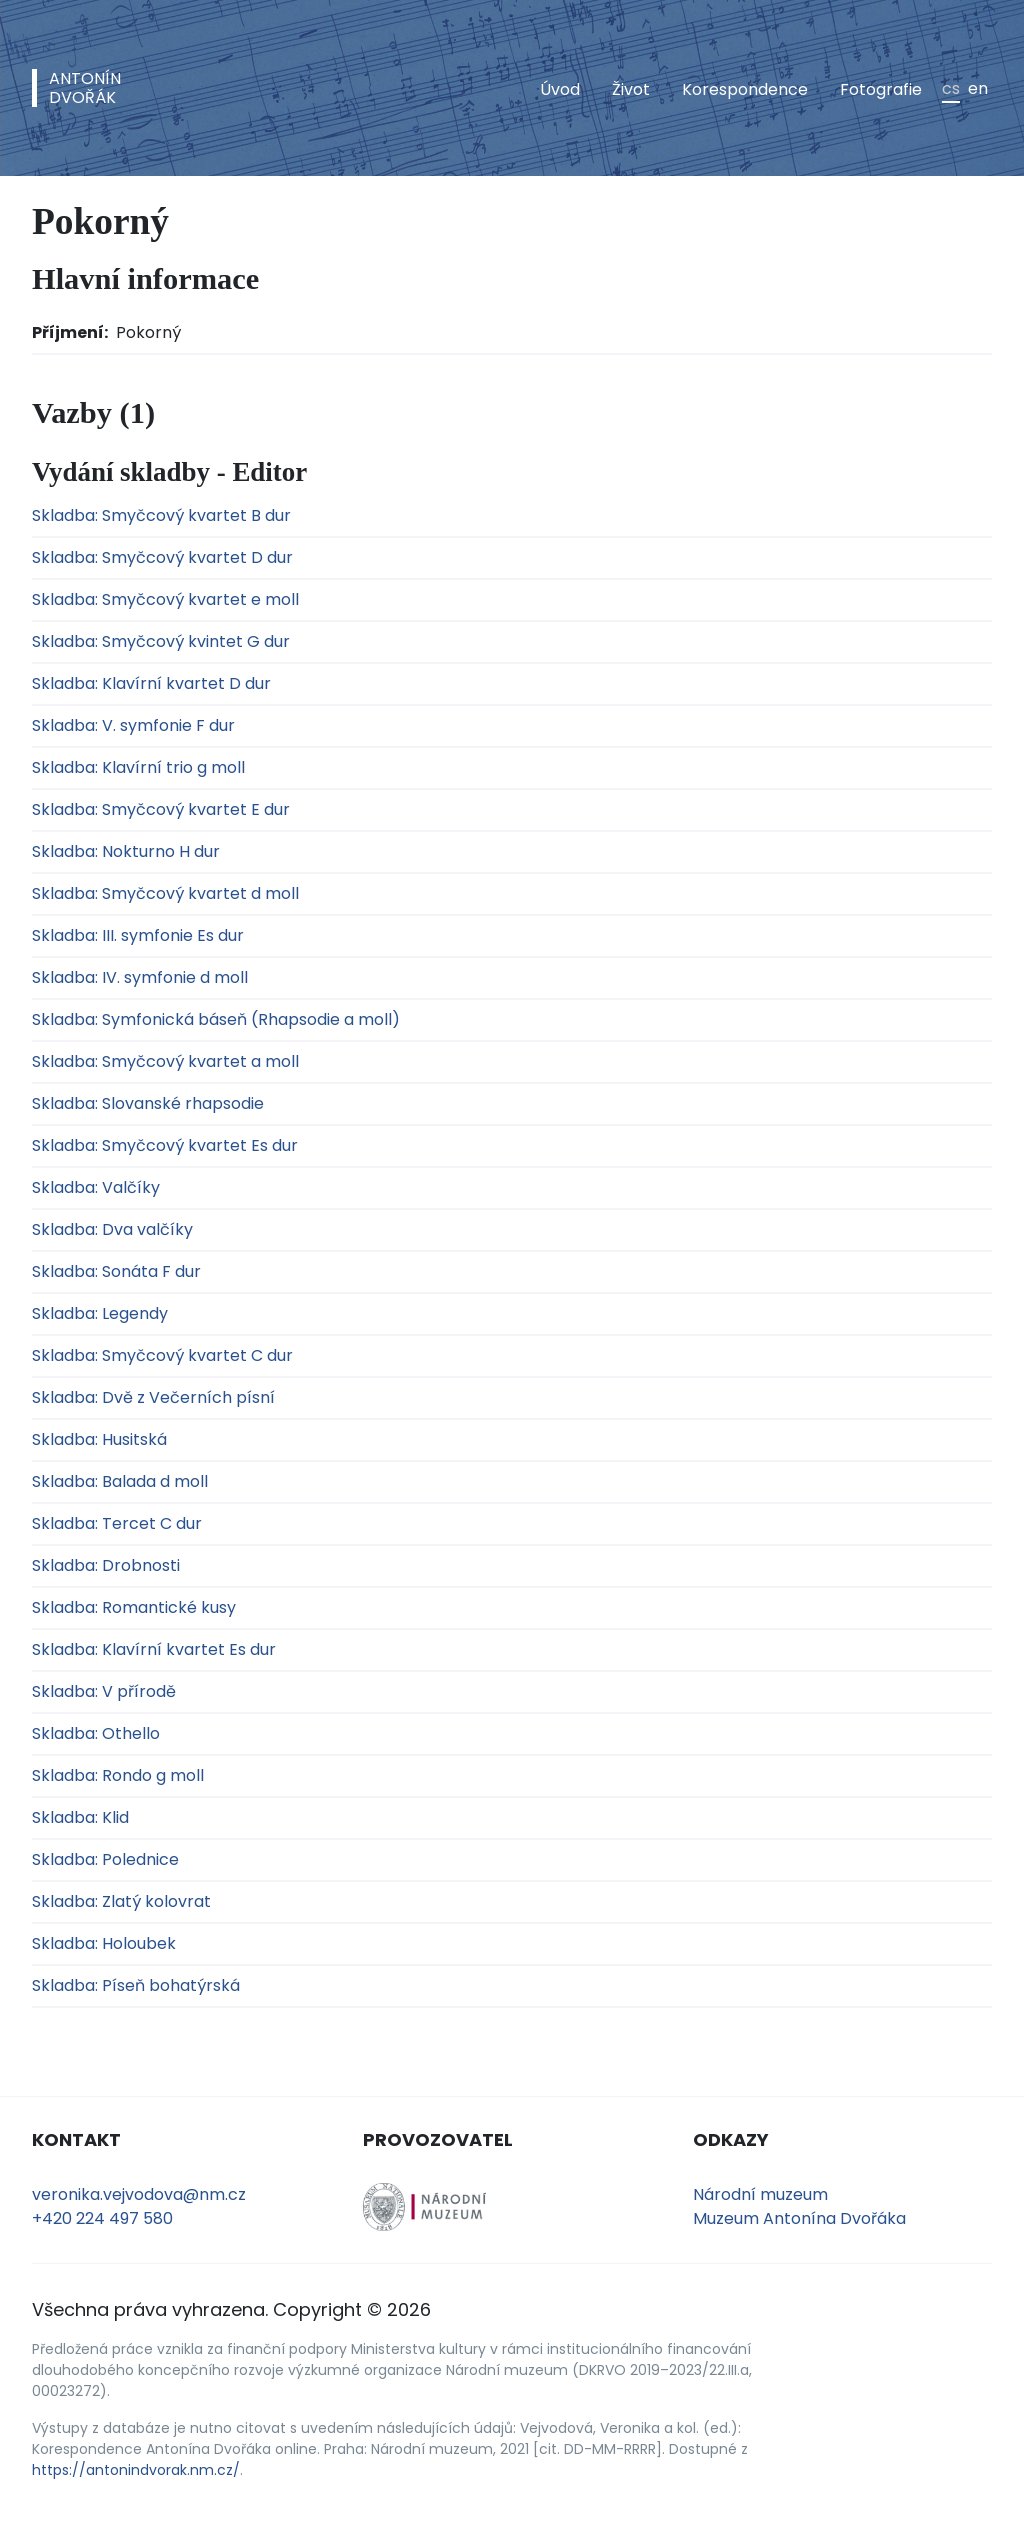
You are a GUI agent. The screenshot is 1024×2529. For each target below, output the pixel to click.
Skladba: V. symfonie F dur (133, 725)
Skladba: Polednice (105, 1859)
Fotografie (881, 89)
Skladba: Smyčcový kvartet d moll (165, 893)
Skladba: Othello (96, 1733)
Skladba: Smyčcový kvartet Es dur (165, 1145)
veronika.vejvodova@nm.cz (139, 2194)
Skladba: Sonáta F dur (116, 1271)
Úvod (560, 89)
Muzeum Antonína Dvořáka (799, 2218)
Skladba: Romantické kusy (134, 1607)
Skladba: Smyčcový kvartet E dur (161, 809)
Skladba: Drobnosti (106, 1565)
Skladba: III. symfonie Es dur (138, 935)
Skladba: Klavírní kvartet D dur (151, 683)
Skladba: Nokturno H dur (126, 851)
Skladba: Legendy (100, 1313)
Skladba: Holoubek (104, 1943)
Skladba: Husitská (99, 1439)
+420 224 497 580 (102, 2218)
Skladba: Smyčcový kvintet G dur (161, 641)
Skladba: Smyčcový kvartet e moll (165, 599)
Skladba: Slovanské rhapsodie (148, 1103)
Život (631, 89)
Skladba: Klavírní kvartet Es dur (154, 1649)
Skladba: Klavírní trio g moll (138, 767)
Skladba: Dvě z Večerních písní (153, 1397)
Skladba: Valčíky (96, 1187)
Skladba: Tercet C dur (117, 1523)
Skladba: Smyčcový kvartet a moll (165, 1061)
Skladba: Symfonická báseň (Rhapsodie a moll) (216, 1019)
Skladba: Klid (80, 1817)
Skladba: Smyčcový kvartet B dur (161, 515)
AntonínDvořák (85, 88)
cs (951, 88)
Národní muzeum (760, 2194)
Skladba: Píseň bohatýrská (136, 1985)
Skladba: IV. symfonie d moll (140, 977)
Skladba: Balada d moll (120, 1481)
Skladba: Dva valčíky (112, 1229)
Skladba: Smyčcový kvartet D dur (162, 557)
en (978, 88)
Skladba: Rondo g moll (118, 1775)
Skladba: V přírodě (104, 1691)
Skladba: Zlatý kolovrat (121, 1901)
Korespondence (745, 89)
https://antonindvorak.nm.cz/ (136, 2470)
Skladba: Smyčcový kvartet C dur (162, 1355)
